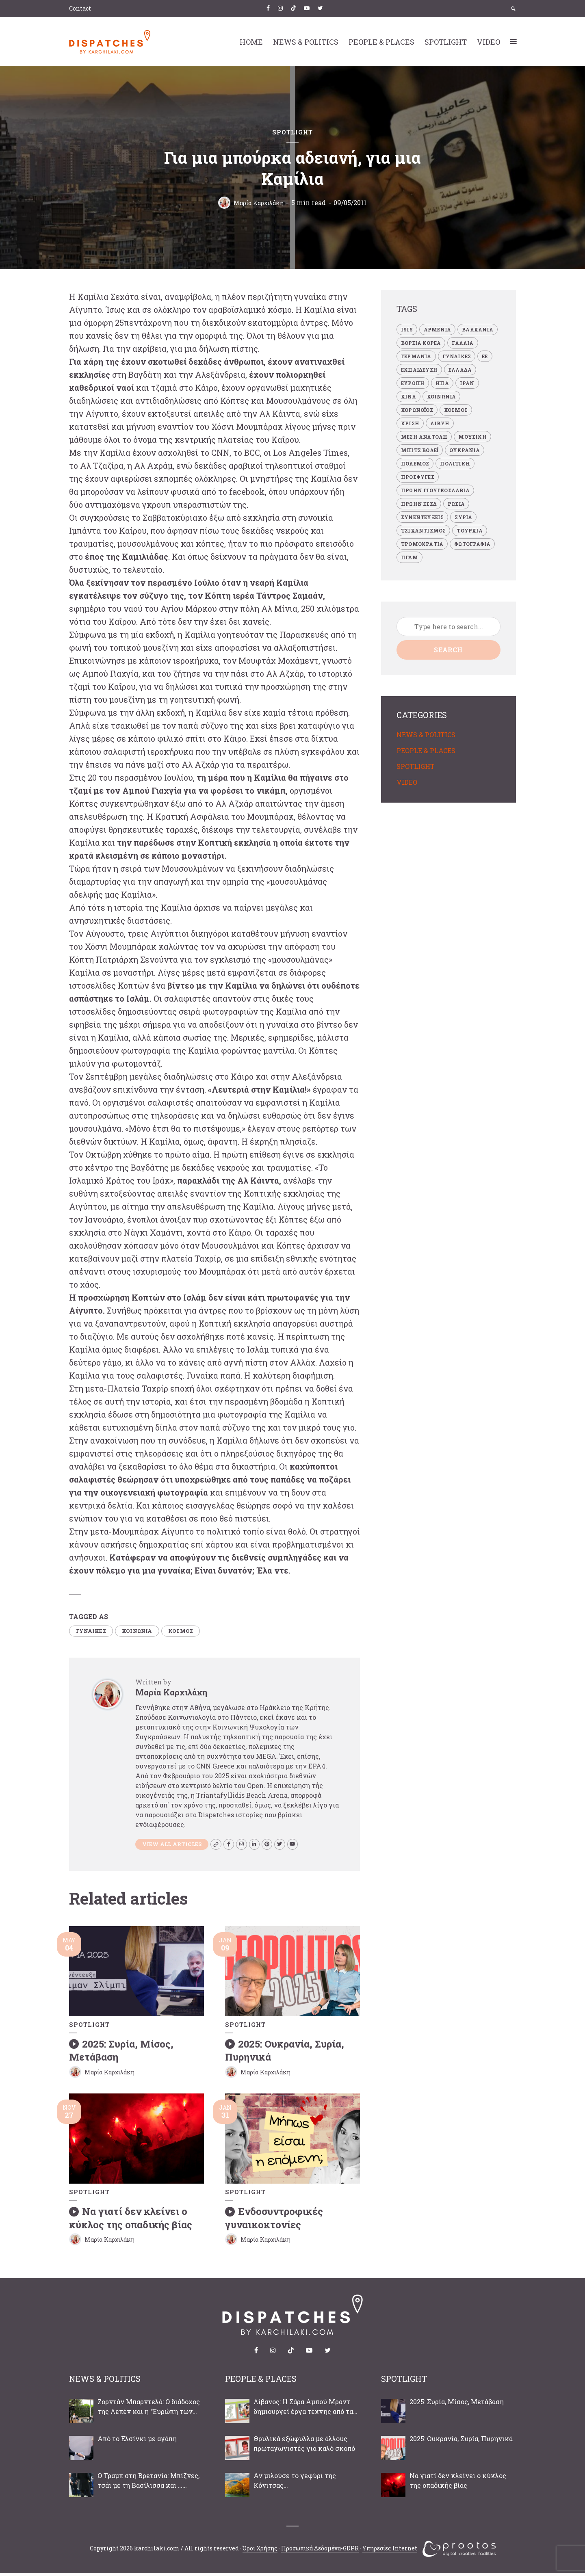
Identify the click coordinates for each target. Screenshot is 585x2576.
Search (448, 649)
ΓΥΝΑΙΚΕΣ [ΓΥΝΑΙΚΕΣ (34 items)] (456, 356)
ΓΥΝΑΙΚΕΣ (94, 1632)
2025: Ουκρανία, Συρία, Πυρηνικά (284, 2055)
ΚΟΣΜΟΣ (194, 1632)
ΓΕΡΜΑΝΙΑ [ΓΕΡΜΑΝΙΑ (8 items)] (416, 356)
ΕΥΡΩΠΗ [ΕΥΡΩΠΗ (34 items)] (413, 383)
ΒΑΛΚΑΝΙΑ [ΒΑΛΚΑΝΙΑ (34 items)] (477, 329)
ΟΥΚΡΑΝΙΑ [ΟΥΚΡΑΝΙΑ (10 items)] (464, 450)
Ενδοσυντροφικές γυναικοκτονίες (274, 2221)
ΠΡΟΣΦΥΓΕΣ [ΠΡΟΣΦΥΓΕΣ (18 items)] (417, 477)
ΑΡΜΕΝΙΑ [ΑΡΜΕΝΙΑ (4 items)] (437, 329)
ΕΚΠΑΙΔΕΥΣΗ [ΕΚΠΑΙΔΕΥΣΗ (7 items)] (419, 369)
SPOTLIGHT (446, 42)
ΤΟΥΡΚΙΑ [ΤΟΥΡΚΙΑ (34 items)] (469, 530)
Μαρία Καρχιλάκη (258, 202)
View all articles (175, 1847)
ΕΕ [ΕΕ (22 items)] (485, 356)
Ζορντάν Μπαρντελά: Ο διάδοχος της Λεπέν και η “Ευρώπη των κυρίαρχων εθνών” (149, 2409)
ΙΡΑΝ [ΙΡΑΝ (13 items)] (467, 383)
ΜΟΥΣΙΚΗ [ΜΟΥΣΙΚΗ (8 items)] (472, 436)
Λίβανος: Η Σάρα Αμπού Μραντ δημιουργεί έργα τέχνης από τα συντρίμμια (303, 2409)
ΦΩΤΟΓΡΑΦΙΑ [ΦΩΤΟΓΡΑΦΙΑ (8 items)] (472, 544)
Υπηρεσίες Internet (389, 2551)
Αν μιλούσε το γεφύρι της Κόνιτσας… (295, 2483)
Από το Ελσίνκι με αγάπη (137, 2441)
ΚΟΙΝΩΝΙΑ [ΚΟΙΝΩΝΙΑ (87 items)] (441, 396)
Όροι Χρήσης (260, 2551)
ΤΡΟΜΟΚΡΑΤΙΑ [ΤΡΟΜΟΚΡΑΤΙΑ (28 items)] (422, 544)
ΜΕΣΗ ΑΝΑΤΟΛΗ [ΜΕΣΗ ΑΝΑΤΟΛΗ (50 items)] (424, 436)
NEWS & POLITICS (305, 42)
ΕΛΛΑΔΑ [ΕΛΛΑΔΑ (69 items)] (460, 369)
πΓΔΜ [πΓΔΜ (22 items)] (409, 557)
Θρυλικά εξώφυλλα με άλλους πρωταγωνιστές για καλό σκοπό (304, 2446)
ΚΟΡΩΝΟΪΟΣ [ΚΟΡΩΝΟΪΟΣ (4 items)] (417, 410)
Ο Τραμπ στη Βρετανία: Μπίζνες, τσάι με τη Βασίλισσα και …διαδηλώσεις (148, 2483)
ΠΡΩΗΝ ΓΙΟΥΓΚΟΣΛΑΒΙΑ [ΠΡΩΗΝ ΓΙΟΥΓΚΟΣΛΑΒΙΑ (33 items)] (435, 490)
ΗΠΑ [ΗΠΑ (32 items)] (442, 383)
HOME (251, 42)
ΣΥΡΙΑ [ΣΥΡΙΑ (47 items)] (463, 517)
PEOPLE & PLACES (381, 42)
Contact (80, 8)
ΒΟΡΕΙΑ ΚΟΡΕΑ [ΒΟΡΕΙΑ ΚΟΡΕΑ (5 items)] (421, 343)
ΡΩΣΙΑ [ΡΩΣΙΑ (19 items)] (456, 503)
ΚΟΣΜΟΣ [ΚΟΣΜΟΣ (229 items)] (456, 410)
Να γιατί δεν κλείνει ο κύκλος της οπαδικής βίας (130, 2221)
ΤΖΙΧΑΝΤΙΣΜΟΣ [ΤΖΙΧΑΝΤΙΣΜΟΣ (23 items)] (423, 530)
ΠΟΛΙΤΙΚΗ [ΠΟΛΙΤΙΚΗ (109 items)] (455, 463)
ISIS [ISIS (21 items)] (407, 329)
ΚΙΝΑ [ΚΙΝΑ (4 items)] (408, 396)
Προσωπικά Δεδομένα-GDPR (320, 2551)
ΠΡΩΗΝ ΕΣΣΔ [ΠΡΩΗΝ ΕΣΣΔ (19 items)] (419, 503)
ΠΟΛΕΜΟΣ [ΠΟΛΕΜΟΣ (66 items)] (415, 463)
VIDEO (488, 42)
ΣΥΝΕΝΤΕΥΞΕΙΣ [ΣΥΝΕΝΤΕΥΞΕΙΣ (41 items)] (422, 517)
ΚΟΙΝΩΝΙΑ (146, 1632)
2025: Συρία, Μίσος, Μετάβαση (121, 2055)
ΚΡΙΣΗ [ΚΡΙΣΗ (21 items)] (410, 423)
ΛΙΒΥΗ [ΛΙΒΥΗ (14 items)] (439, 423)
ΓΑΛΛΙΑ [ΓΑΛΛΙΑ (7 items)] (462, 343)
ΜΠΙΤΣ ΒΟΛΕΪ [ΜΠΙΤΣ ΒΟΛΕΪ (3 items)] (419, 450)
